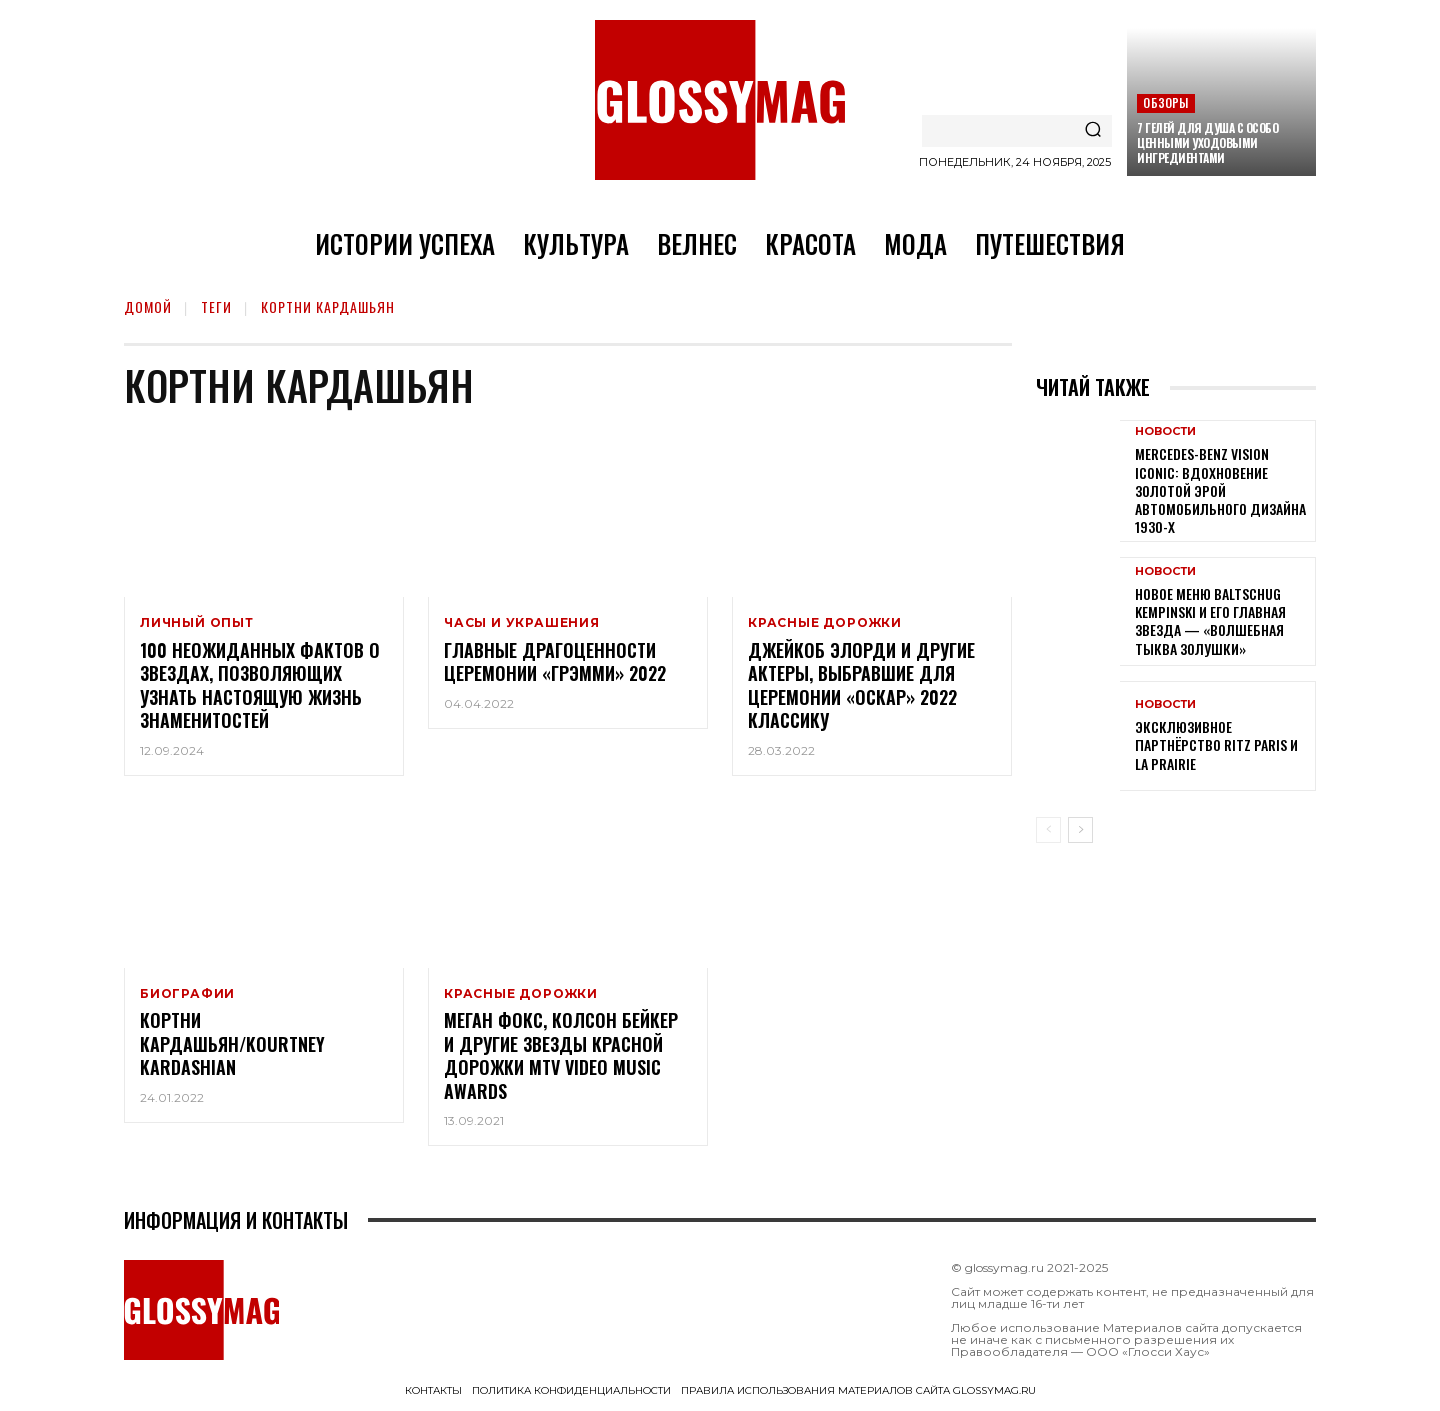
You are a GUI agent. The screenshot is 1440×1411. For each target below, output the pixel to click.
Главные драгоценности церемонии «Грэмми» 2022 (555, 661)
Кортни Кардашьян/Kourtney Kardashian (232, 1044)
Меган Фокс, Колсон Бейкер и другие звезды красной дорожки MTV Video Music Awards (561, 1056)
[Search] (1093, 131)
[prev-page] (1048, 830)
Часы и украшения (522, 623)
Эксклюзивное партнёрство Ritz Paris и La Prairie (1216, 744)
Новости (1165, 431)
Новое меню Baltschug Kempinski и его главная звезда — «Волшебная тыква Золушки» (1210, 621)
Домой (148, 306)
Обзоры (1165, 102)
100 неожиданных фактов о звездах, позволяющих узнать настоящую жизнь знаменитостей (260, 685)
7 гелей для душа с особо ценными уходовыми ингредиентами (1207, 142)
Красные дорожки (825, 623)
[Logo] (720, 100)
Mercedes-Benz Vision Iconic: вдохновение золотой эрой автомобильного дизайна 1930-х (1220, 490)
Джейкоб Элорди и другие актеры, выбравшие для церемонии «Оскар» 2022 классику (861, 685)
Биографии (187, 994)
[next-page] (1080, 830)
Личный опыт (197, 623)
